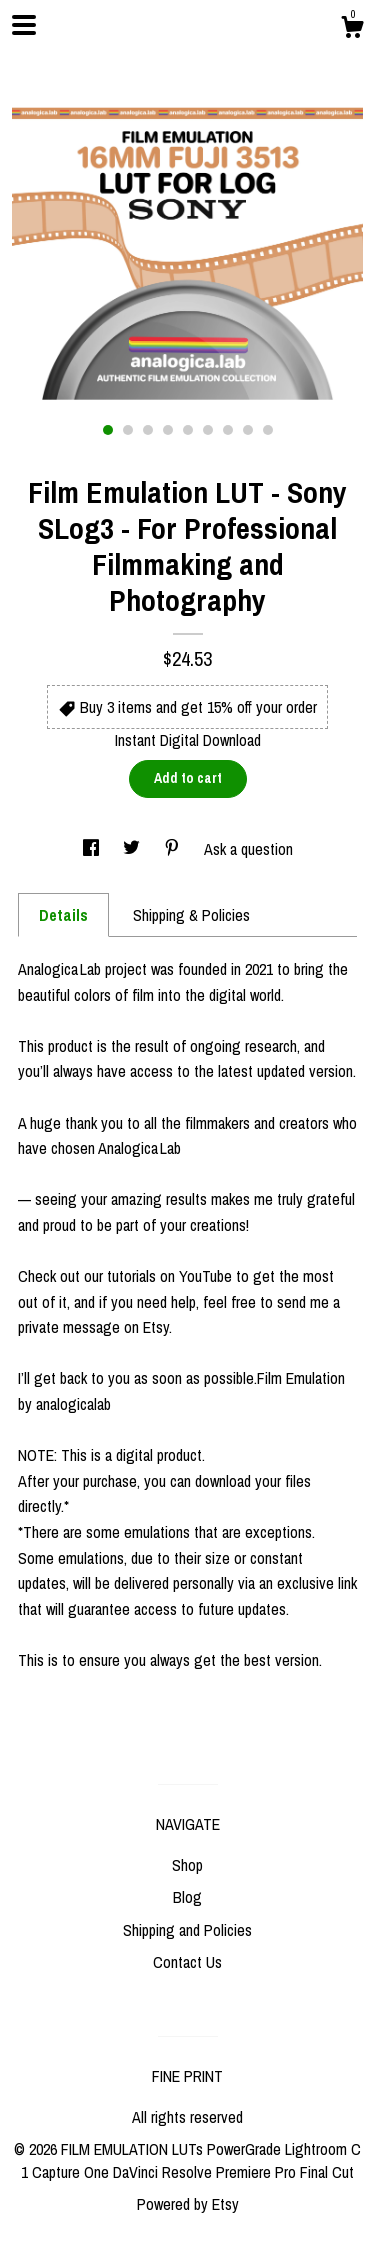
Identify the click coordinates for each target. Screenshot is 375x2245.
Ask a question (248, 849)
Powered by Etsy (188, 2204)
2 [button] (128, 430)
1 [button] (108, 430)
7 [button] (228, 430)
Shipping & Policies (191, 915)
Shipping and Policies (187, 1930)
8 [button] (248, 430)
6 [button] (208, 430)
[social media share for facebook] (93, 849)
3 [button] (148, 430)
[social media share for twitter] (133, 849)
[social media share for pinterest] (174, 849)
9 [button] (268, 430)
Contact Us (187, 1962)
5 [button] (188, 430)
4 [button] (168, 430)
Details (63, 915)
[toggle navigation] (24, 25)
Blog (187, 1897)
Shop (187, 1865)
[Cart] (352, 30)
